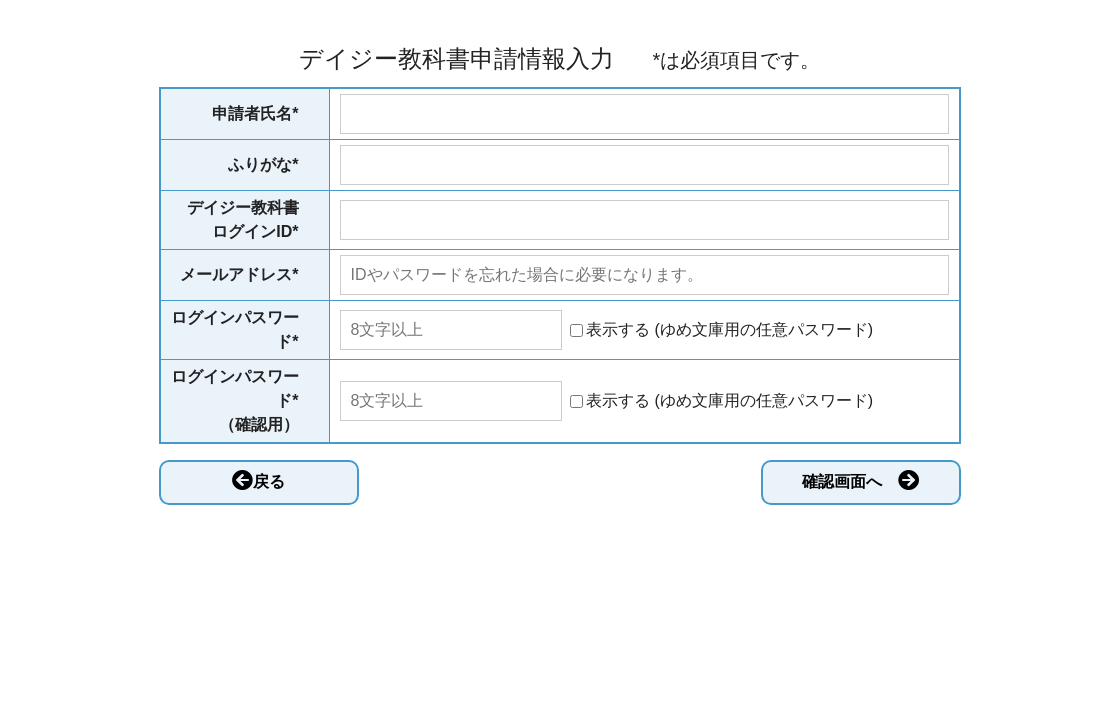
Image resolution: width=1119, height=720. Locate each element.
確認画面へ (860, 481)
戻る (258, 481)
